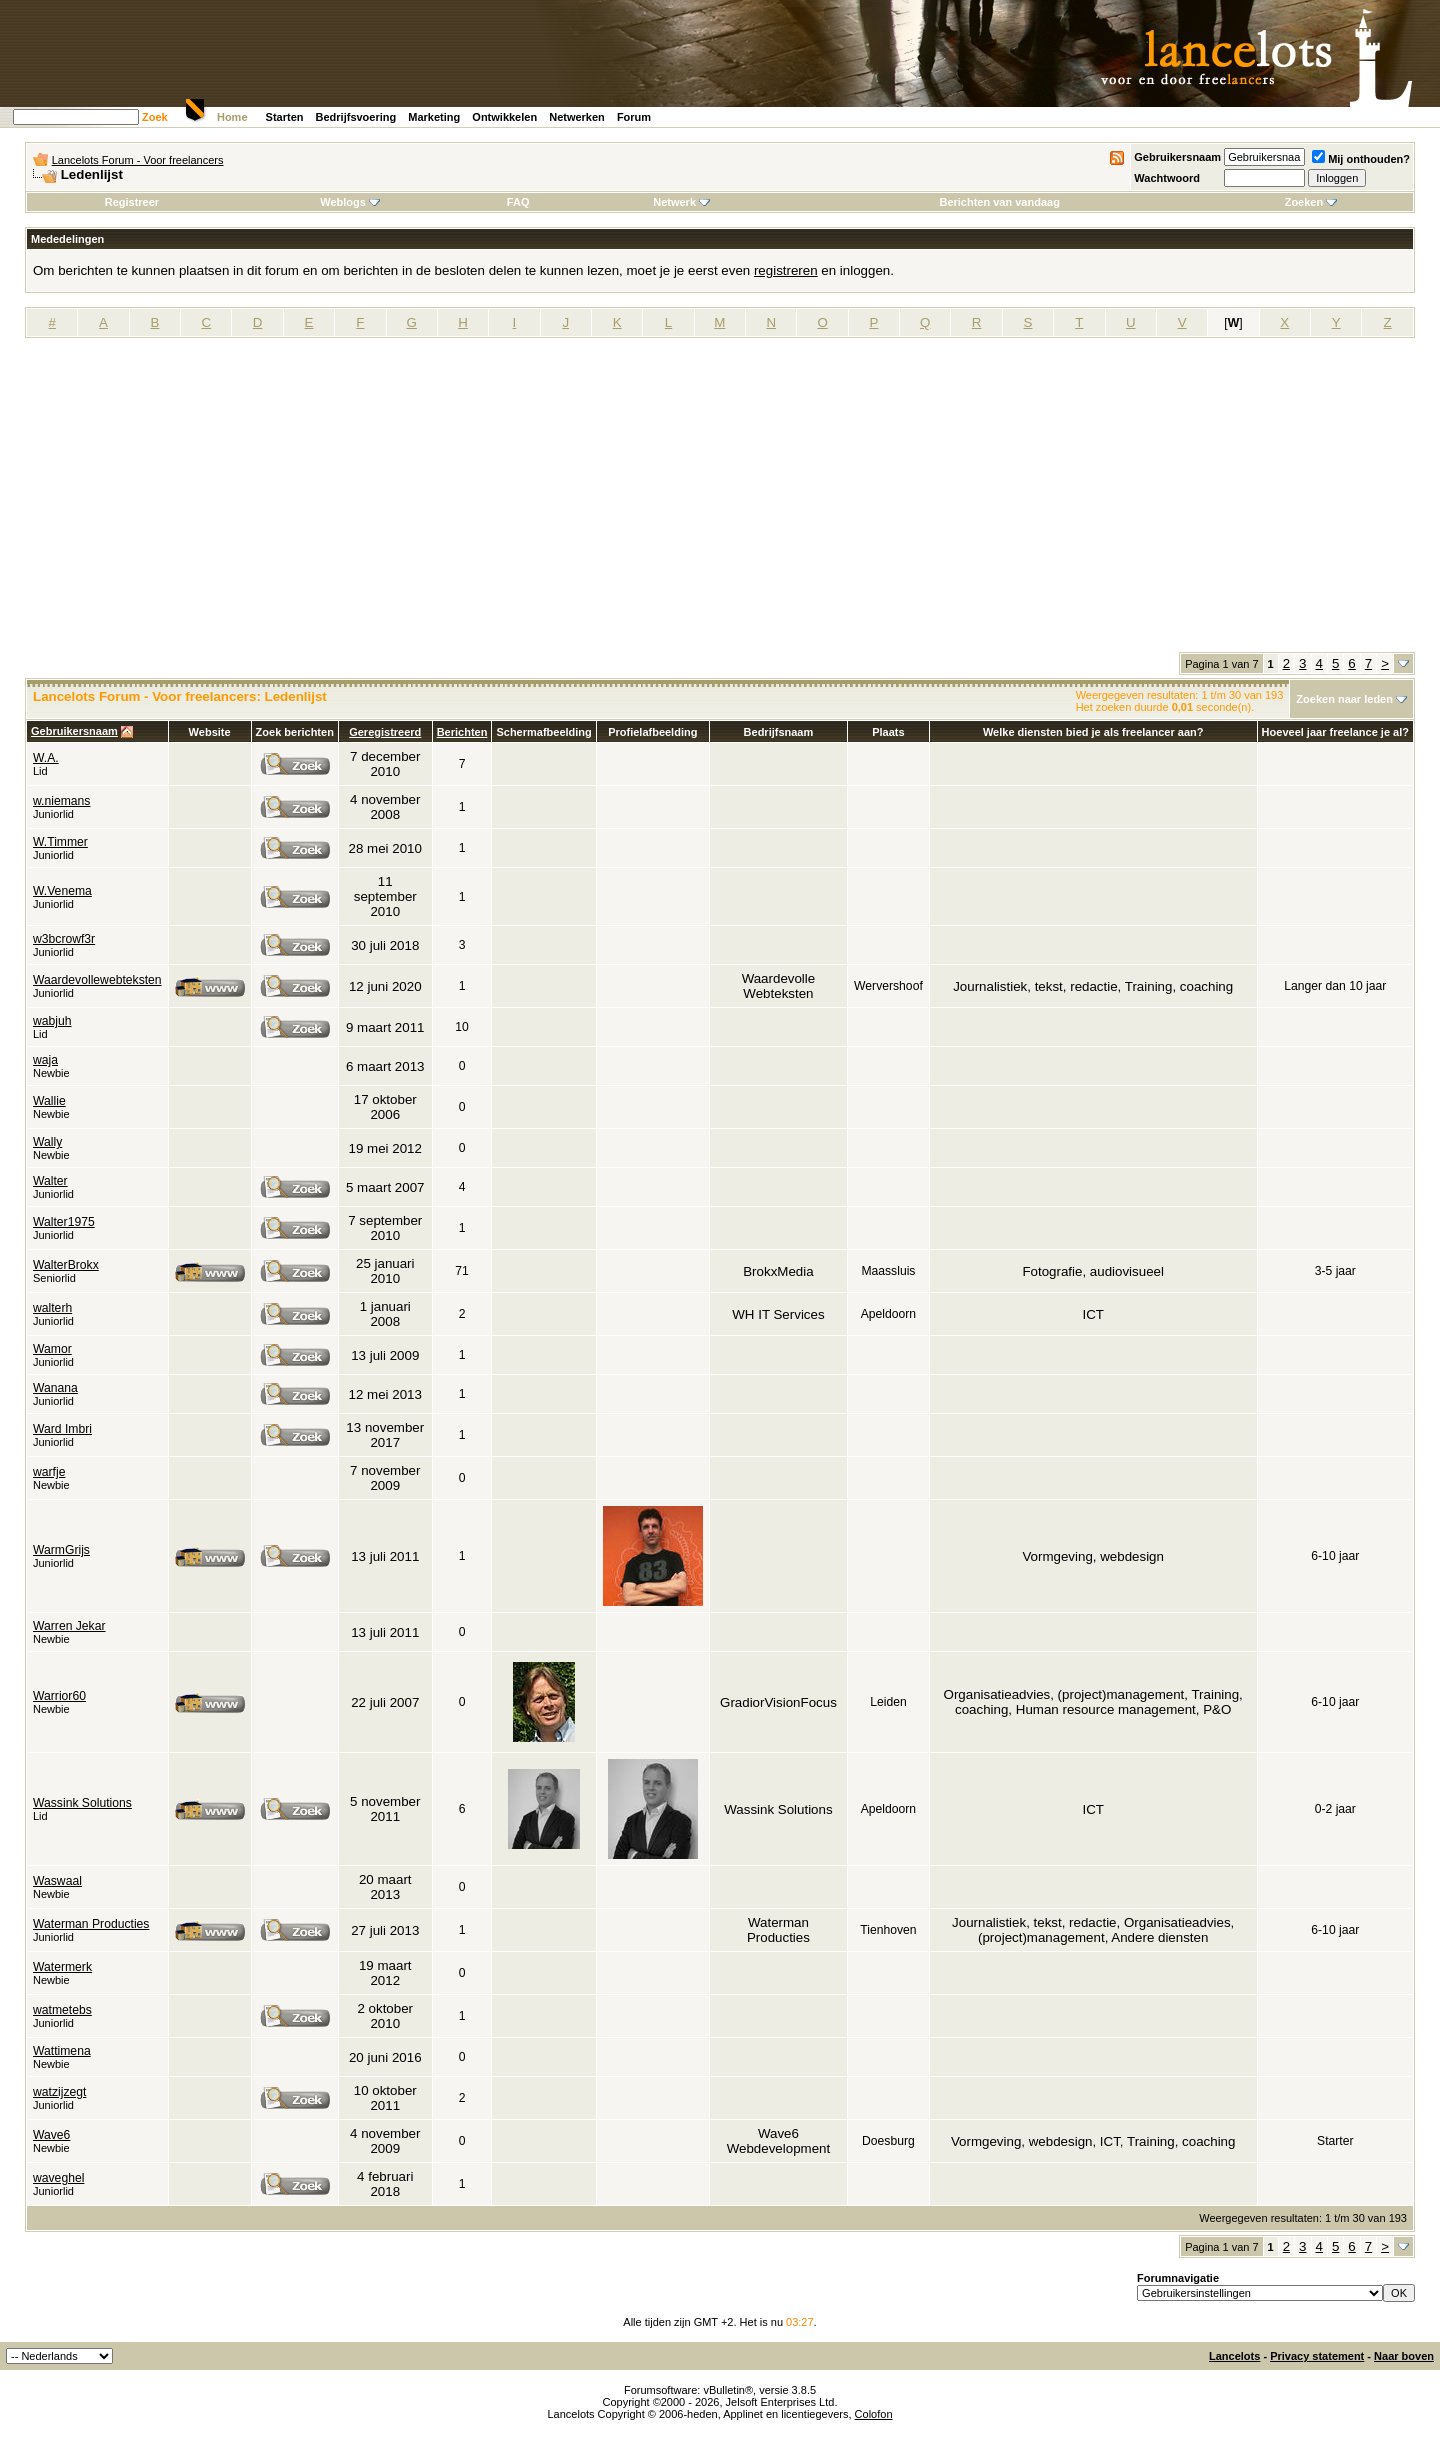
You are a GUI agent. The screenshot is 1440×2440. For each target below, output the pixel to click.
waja (45, 1060)
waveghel (58, 2178)
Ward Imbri (62, 1429)
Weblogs (350, 202)
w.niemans (61, 801)
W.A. (46, 758)
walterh (52, 1308)
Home (232, 117)
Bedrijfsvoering (356, 117)
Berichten (462, 732)
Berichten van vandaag (999, 202)
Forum (634, 117)
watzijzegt (59, 2092)
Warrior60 (59, 1696)
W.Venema (62, 891)
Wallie (49, 1101)
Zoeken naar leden (1344, 699)
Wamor (52, 1349)
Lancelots (1234, 2356)
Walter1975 (64, 1222)
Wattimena (62, 2051)
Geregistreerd (385, 732)
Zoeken (1311, 202)
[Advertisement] (720, 502)
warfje (49, 1472)
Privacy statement (1317, 2356)
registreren (786, 270)
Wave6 (51, 2135)
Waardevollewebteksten (97, 980)
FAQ (518, 202)
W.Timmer (60, 842)
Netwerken (577, 117)
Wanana (55, 1388)
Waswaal (57, 1881)
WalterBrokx (66, 1265)
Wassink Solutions (82, 1803)
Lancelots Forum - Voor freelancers (138, 160)
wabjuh (52, 1021)
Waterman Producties (91, 1924)
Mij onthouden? (1361, 159)
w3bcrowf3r (64, 939)
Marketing (434, 117)
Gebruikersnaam (1177, 157)
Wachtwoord (1167, 178)
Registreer (132, 202)
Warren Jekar (69, 1626)
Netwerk (681, 202)
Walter (50, 1181)
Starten (285, 117)
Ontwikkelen (504, 117)
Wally (47, 1142)
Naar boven (1404, 2356)
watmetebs (62, 2010)
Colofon (874, 2414)
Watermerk (62, 1967)
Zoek (155, 117)
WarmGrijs (61, 1550)
